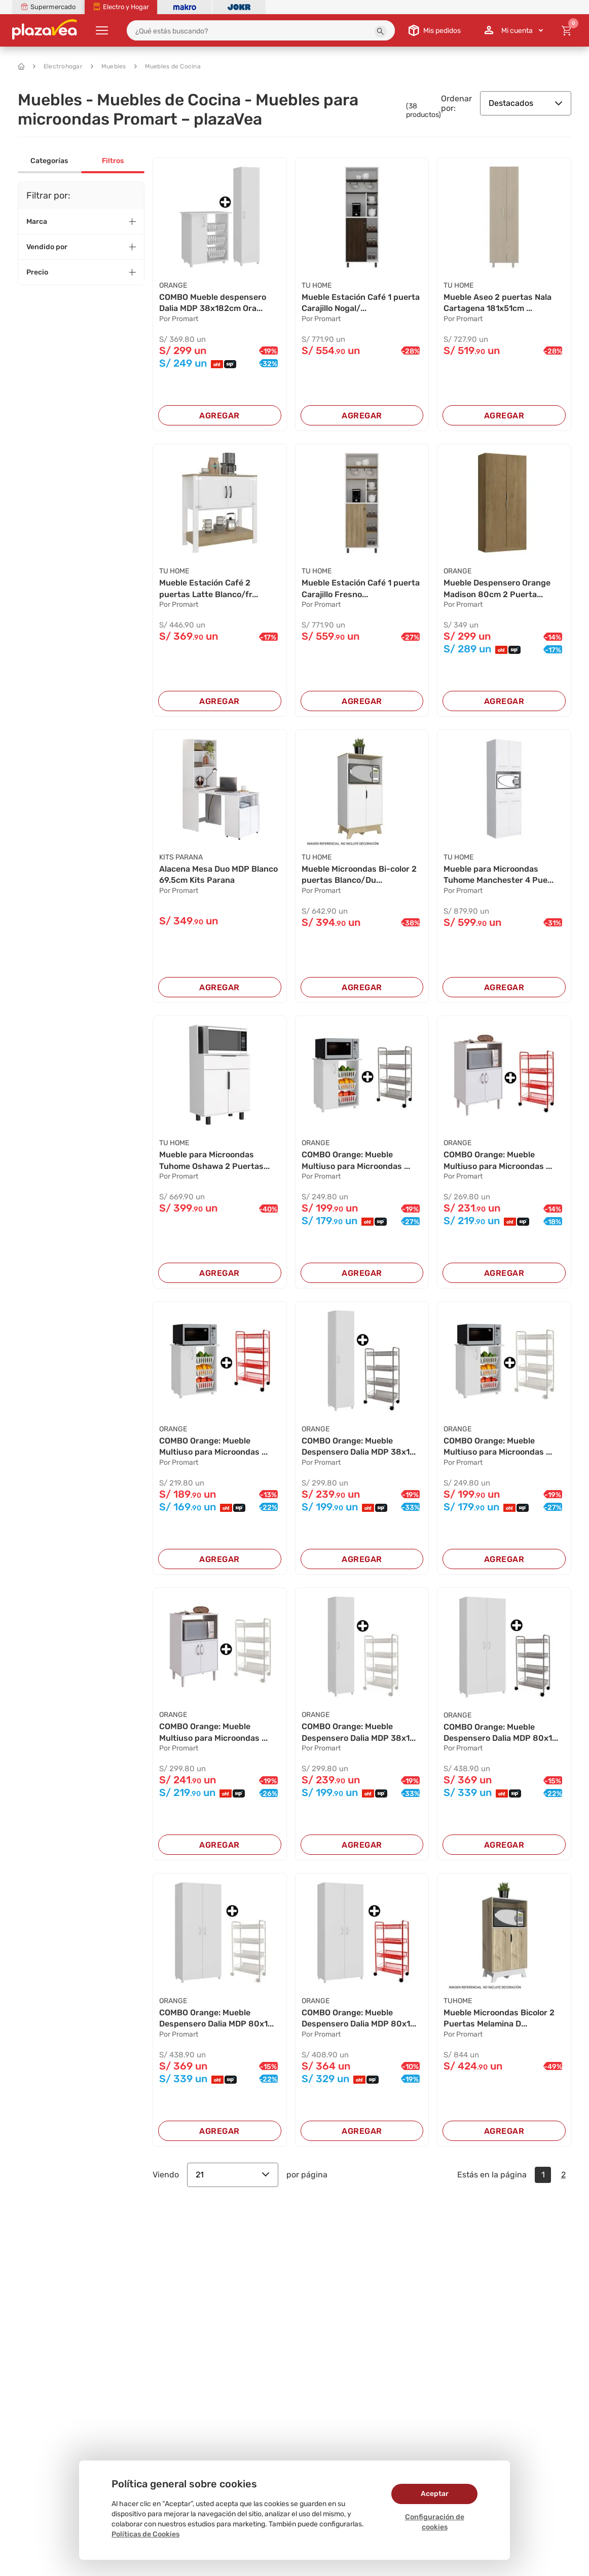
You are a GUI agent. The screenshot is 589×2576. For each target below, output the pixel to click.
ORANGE (173, 285)
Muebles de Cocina (167, 66)
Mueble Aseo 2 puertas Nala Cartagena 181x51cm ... (497, 302)
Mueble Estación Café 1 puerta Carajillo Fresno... (361, 588)
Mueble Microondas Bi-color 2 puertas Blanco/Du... (359, 874)
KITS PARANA (181, 857)
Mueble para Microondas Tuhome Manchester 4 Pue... (499, 874)
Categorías (49, 161)
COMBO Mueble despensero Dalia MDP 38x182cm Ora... (212, 302)
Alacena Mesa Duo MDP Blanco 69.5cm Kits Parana (218, 874)
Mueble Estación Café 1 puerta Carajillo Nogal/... (361, 302)
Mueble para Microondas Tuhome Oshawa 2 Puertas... (214, 1160)
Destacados (526, 103)
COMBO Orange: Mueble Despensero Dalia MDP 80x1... (501, 1732)
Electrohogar (58, 66)
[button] (381, 31)
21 (233, 2174)
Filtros (113, 161)
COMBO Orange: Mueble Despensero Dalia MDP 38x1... (359, 1446)
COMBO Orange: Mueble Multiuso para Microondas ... (356, 1160)
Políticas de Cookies (145, 2534)
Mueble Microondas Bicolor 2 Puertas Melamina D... (499, 2018)
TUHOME (458, 2001)
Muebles (108, 66)
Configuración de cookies (434, 2522)
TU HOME (317, 285)
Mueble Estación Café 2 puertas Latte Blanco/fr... (208, 588)
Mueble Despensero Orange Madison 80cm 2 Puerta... (497, 588)
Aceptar (435, 2493)
